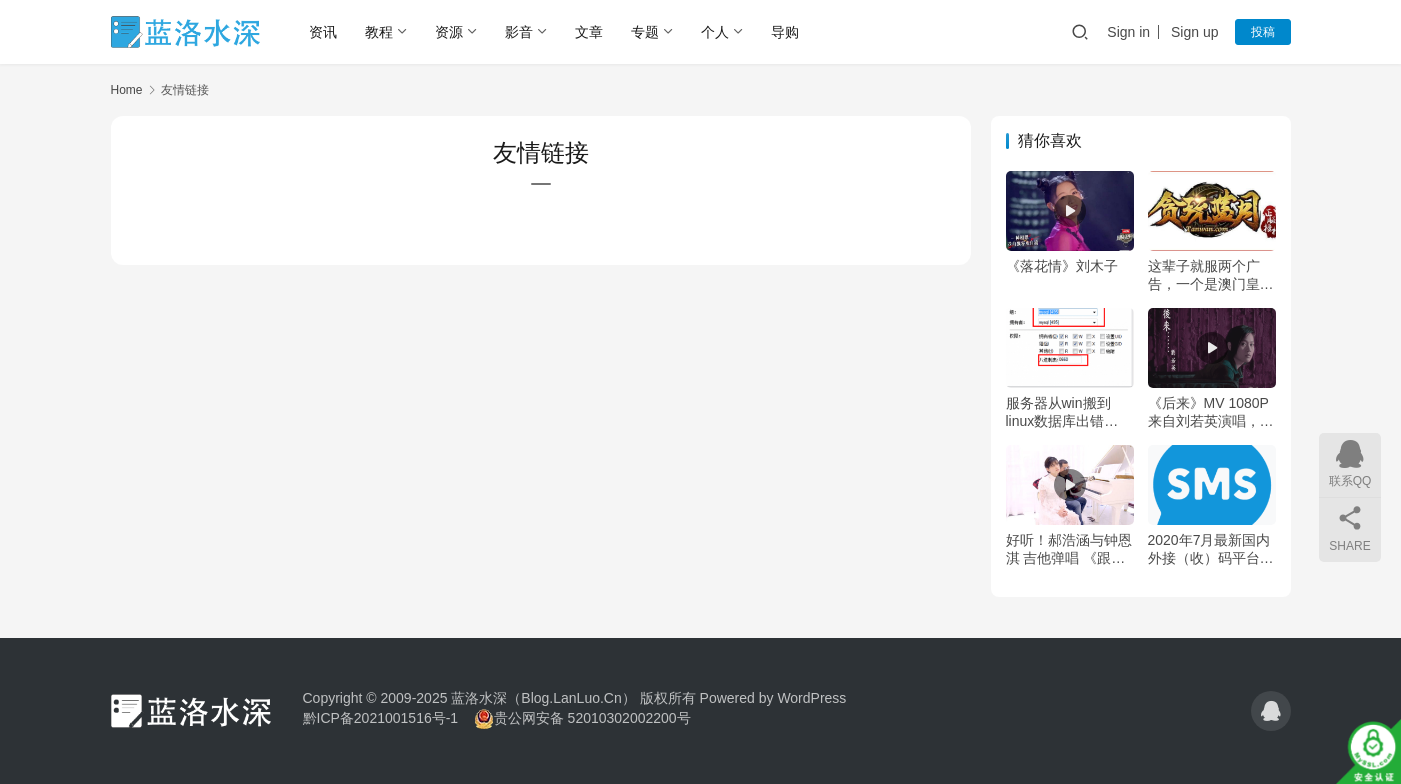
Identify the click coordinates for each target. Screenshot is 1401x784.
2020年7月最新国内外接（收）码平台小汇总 (1211, 549)
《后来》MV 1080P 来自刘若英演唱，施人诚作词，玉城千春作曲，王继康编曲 (1211, 412)
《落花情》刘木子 (1062, 266)
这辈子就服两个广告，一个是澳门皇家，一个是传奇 (1204, 275)
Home (127, 90)
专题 (645, 32)
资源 (449, 32)
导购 (785, 32)
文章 (589, 32)
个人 (715, 32)
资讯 (323, 32)
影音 (519, 32)
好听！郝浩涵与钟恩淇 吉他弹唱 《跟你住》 (1069, 549)
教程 (379, 32)
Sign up (1194, 32)
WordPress (811, 698)
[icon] (1271, 711)
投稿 (1263, 32)
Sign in (1128, 32)
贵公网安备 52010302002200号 (592, 718)
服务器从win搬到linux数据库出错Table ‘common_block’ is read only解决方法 (1063, 412)
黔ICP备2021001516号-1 (381, 718)
